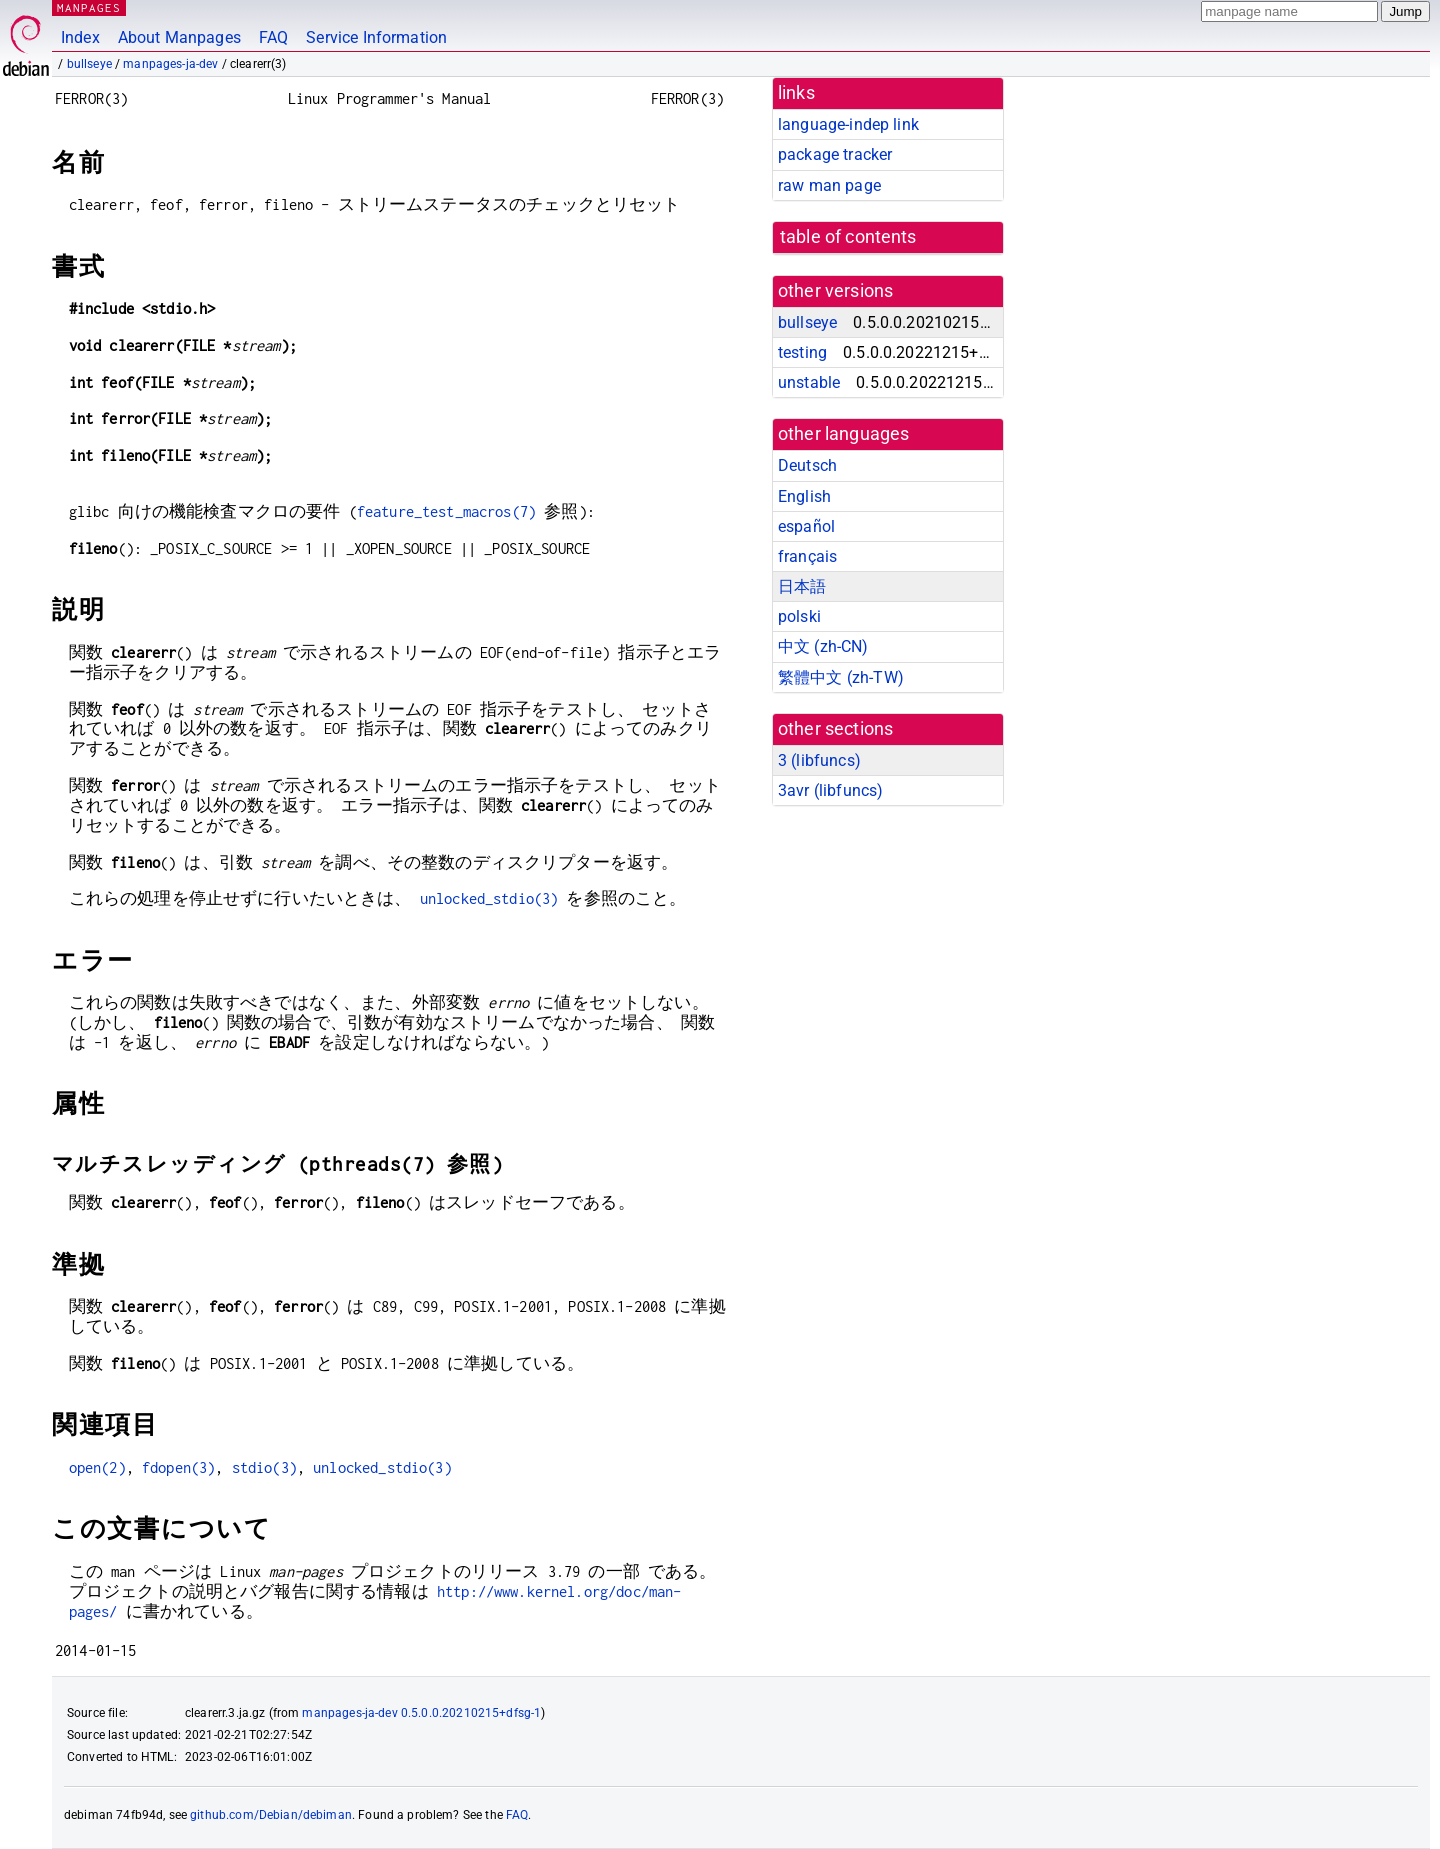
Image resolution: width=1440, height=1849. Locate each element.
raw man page (829, 185)
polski (799, 616)
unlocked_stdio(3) (489, 898)
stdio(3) (264, 1467)
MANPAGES (89, 7)
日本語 (802, 586)
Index (80, 37)
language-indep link (848, 124)
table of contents (848, 237)
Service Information (376, 37)
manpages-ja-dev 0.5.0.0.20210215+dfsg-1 (421, 1713)
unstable (809, 382)
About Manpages (179, 37)
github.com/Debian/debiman (271, 1815)
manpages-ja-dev (170, 64)
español (806, 526)
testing (802, 352)
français (807, 556)
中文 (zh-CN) (823, 646)
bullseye (89, 64)
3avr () (830, 790)
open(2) (97, 1467)
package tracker (835, 154)
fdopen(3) (178, 1467)
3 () (819, 760)
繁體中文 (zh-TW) (841, 677)
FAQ (273, 37)
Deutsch (807, 465)
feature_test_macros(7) (446, 511)
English (804, 496)
